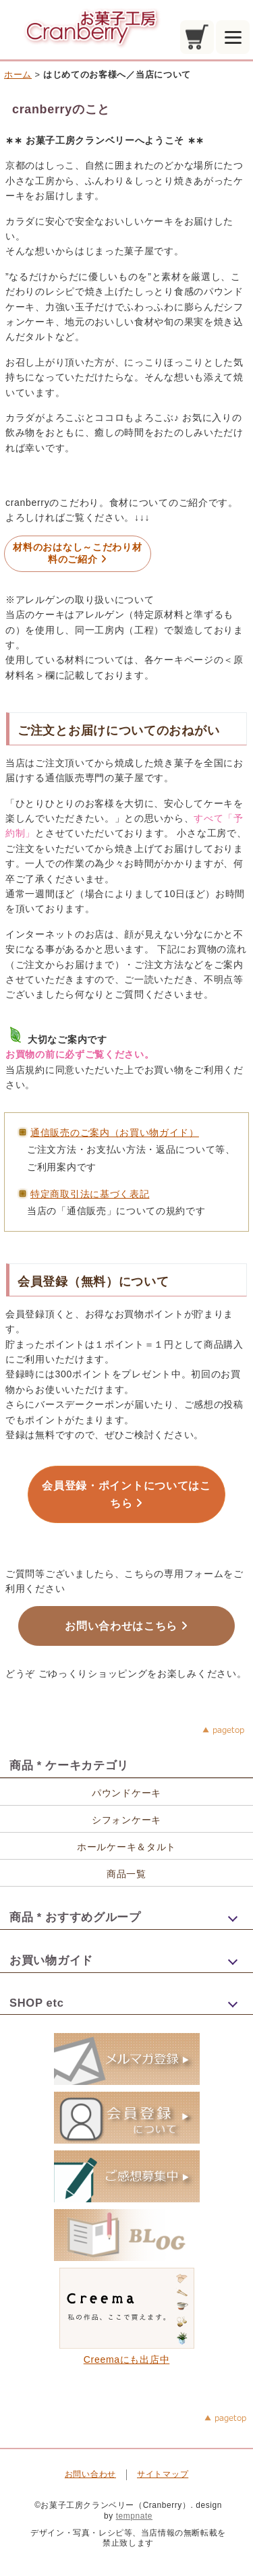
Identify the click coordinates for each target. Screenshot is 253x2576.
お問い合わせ (90, 2474)
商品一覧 (126, 1873)
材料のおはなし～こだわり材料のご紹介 (77, 553)
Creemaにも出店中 (126, 2354)
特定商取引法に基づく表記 (89, 1194)
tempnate (134, 2516)
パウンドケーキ (126, 1792)
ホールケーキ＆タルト (126, 1846)
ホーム (18, 74)
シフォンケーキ (126, 1819)
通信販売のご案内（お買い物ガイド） (114, 1132)
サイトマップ (162, 2474)
